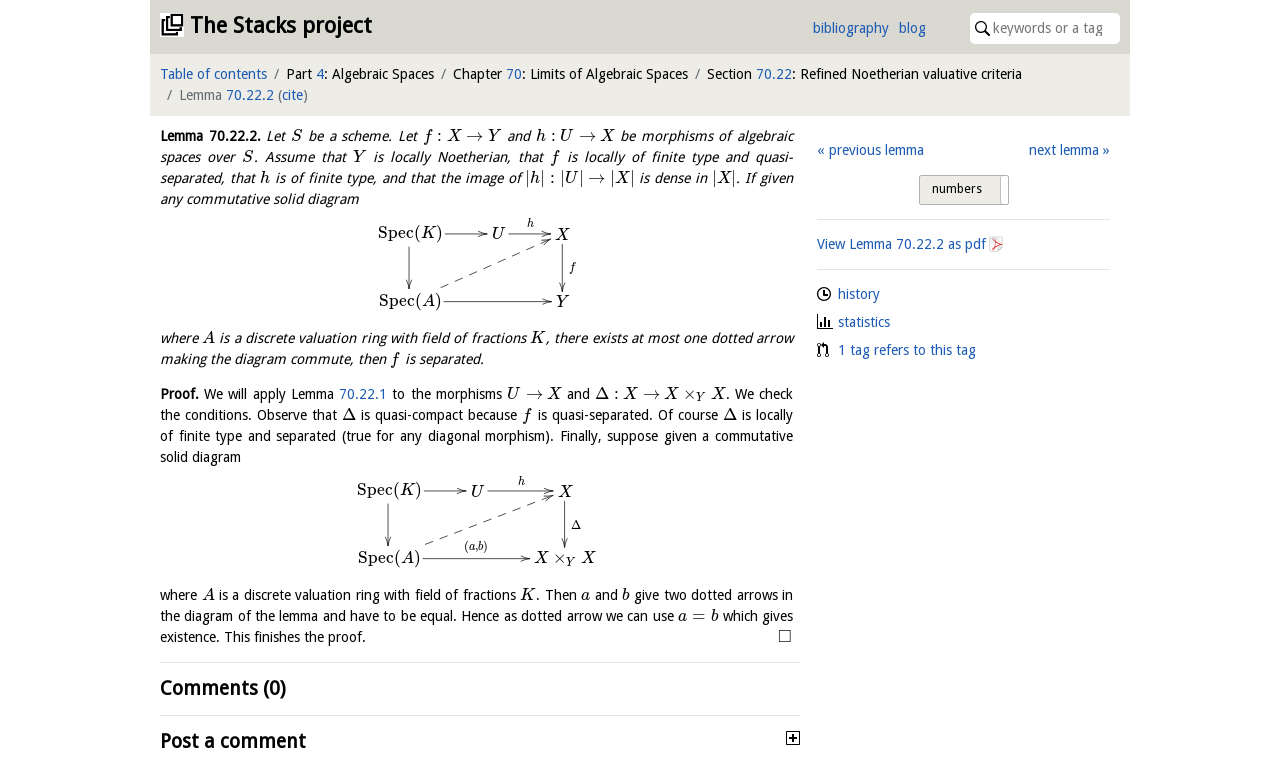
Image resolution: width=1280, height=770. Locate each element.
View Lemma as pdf (901, 244)
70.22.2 (250, 95)
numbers (957, 189)
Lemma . (210, 136)
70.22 (774, 74)
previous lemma (876, 150)
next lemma (1064, 150)
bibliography (851, 28)
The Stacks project (281, 25)
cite (292, 95)
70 (514, 74)
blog (912, 28)
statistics (864, 322)
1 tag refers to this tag (907, 350)
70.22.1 (363, 394)
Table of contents (213, 74)
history (859, 294)
